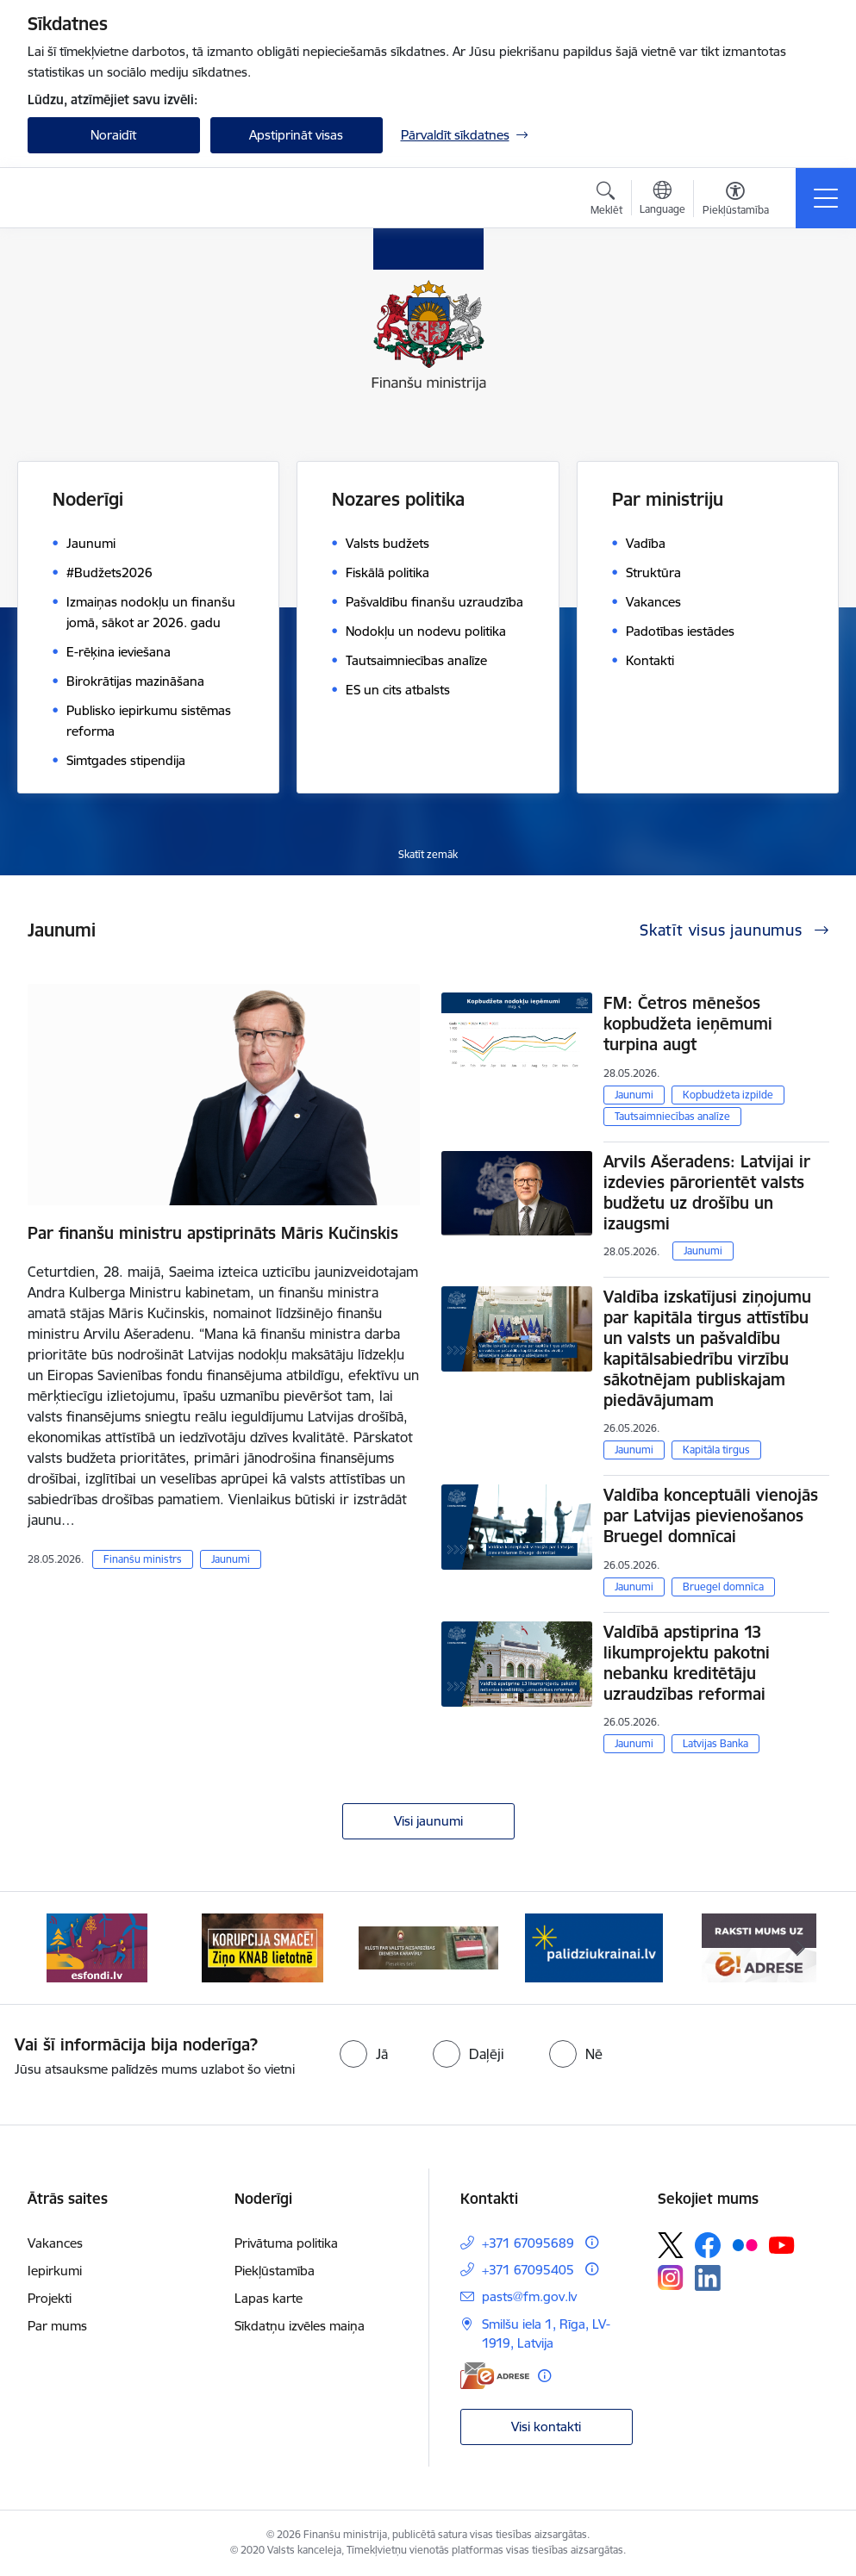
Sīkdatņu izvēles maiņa (299, 2326)
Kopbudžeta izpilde (728, 1094)
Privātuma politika (286, 2243)
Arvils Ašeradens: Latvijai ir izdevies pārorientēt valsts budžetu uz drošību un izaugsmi (706, 1192)
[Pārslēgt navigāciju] (826, 198)
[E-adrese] (494, 2375)
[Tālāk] (800, 1948)
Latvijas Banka (715, 1743)
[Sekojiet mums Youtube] (782, 2244)
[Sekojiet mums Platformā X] (671, 2245)
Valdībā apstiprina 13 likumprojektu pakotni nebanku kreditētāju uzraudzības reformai (686, 1662)
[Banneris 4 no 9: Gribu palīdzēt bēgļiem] (594, 1946)
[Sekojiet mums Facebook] (708, 2245)
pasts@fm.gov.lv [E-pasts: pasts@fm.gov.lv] (529, 2296)
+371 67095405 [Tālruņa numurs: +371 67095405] (528, 2270)
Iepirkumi (55, 2270)
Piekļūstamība (274, 2270)
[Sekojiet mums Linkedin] (708, 2278)
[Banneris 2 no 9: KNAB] (263, 1946)
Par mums (57, 2326)
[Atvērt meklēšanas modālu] (606, 200)
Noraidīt (113, 135)
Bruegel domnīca (723, 1586)
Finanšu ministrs (142, 1558)
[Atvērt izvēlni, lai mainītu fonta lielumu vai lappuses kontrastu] (736, 200)
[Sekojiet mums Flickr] (745, 2244)
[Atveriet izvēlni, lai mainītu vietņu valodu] (662, 200)
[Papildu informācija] (591, 2242)
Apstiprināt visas (296, 135)
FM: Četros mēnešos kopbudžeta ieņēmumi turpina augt (687, 1023)
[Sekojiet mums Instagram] (671, 2277)
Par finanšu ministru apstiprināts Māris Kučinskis (213, 1233)
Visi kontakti (546, 2426)
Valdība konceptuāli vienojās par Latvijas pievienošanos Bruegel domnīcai (710, 1515)
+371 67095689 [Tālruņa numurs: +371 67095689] (528, 2243)
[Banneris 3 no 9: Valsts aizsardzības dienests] (428, 1946)
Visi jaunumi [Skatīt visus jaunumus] (428, 1821)
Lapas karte (268, 2298)
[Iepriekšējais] (56, 1948)
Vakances (55, 2243)
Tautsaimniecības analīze (672, 1116)
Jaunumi (230, 1558)
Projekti (50, 2298)
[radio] (364, 2054)
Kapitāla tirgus (716, 1449)
